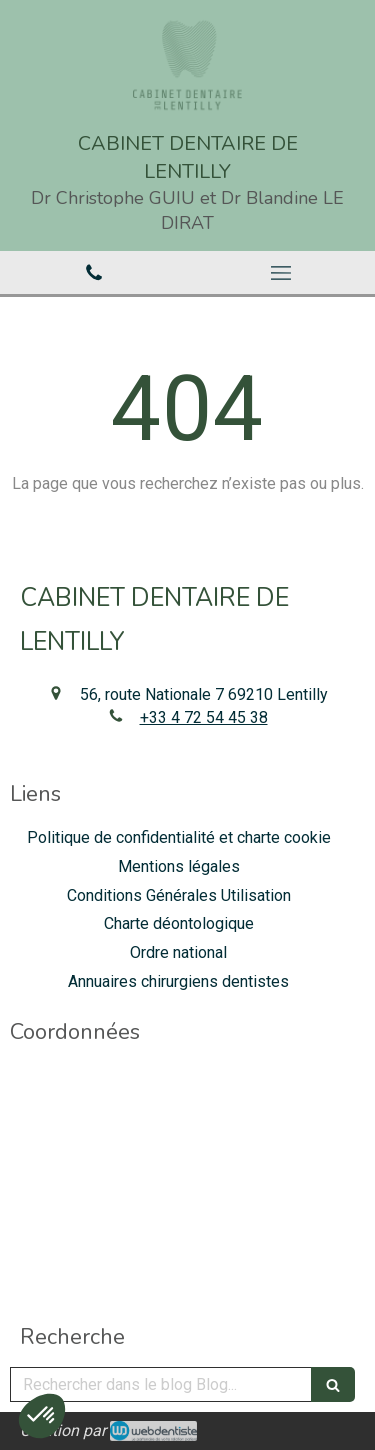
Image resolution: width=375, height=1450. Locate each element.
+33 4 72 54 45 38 (204, 717)
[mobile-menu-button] (282, 273)
